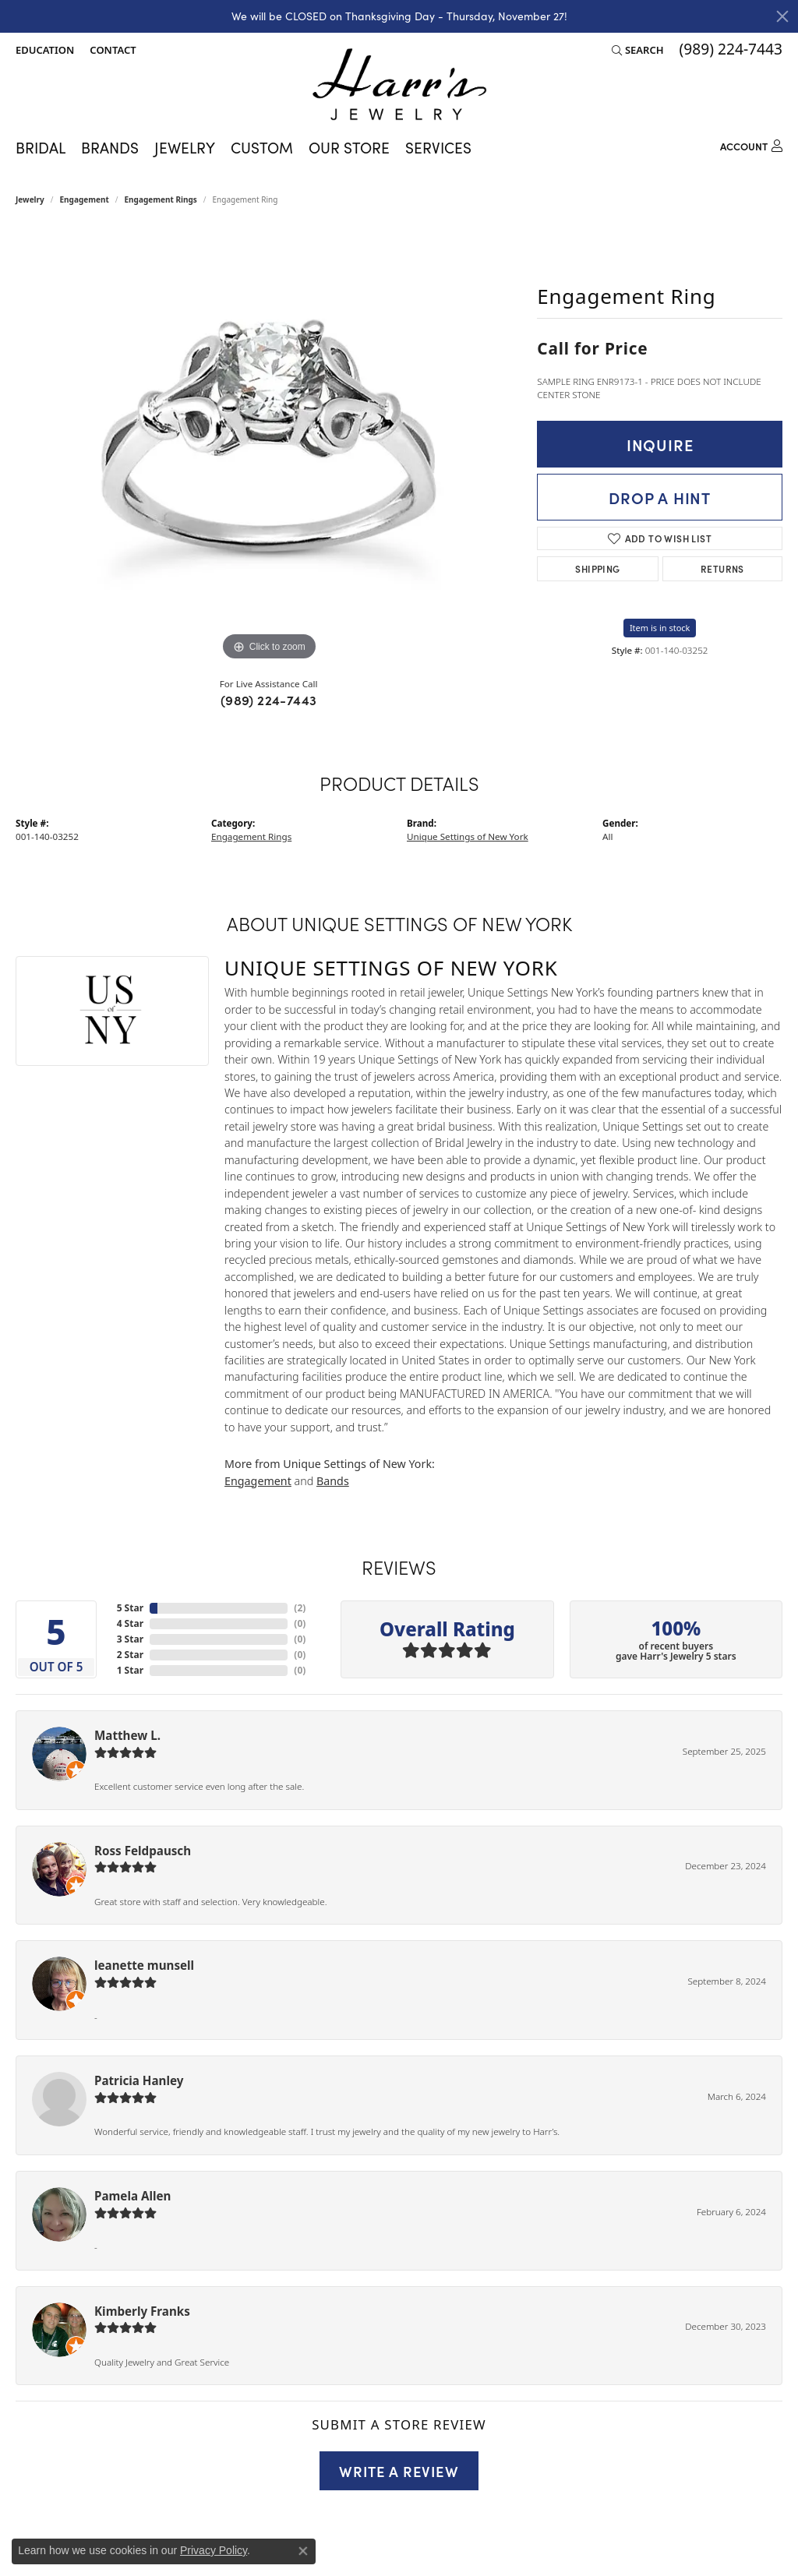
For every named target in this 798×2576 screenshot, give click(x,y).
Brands (110, 147)
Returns (722, 568)
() (299, 1607)
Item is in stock (660, 627)
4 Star (130, 1623)
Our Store (349, 147)
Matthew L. (127, 1735)
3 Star (130, 1639)
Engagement (84, 199)
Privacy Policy (213, 2550)
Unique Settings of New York (467, 836)
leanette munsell (144, 1965)
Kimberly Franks (142, 2311)
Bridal (40, 147)
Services (438, 147)
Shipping (597, 568)
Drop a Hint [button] (660, 497)
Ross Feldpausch (142, 1850)
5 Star (130, 1607)
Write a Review (398, 2471)
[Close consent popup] (303, 2551)
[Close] (782, 16)
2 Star (130, 1654)
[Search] (638, 50)
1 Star (130, 1670)
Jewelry (184, 147)
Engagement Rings (161, 199)
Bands (332, 1480)
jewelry (30, 199)
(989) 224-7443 (269, 699)
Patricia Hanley (138, 2080)
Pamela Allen (132, 2196)
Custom (262, 147)
